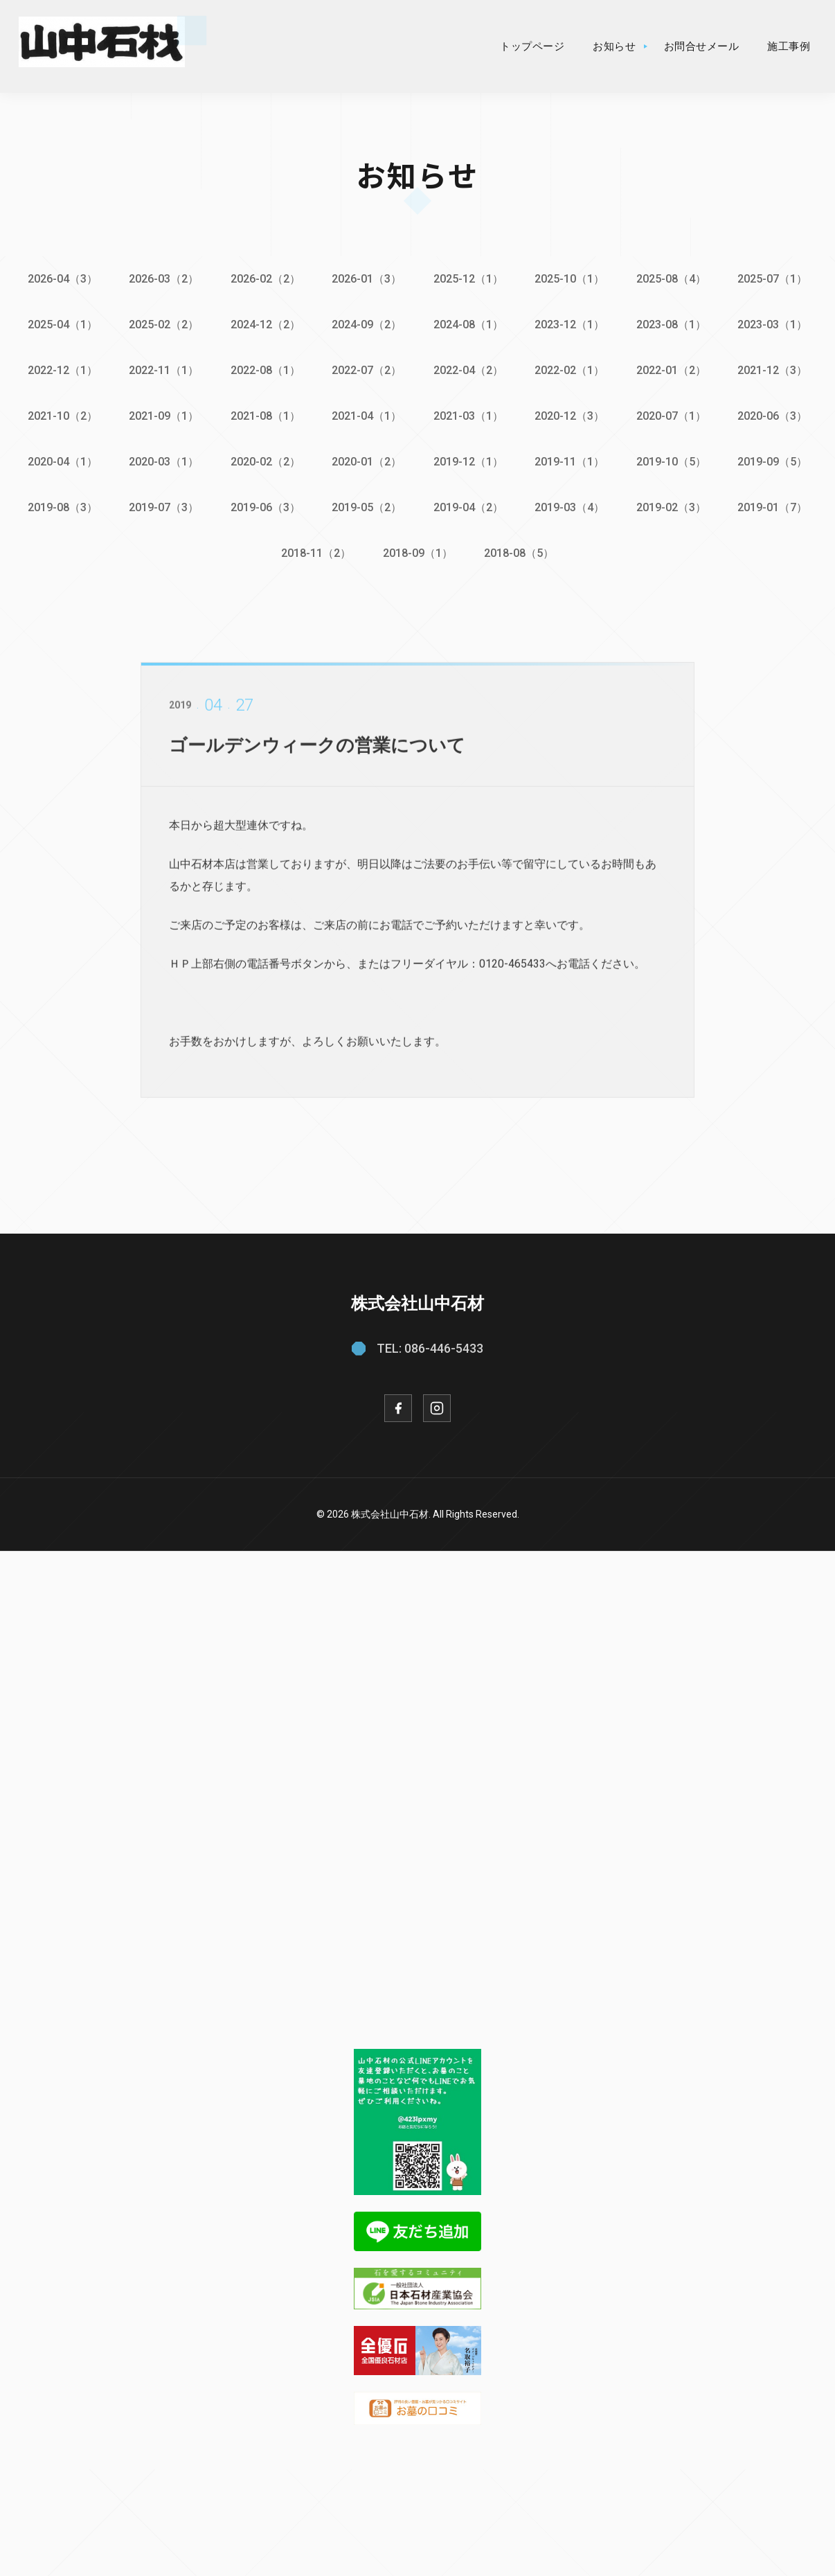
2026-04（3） (56, 278)
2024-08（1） (469, 323)
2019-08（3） (56, 502)
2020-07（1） (675, 412)
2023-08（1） (675, 323)
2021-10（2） (56, 412)
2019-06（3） (263, 502)
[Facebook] (398, 1402)
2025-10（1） (572, 278)
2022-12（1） (56, 368)
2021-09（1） (160, 412)
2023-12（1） (572, 323)
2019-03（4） (572, 502)
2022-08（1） (263, 368)
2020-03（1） (160, 457)
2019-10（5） (675, 457)
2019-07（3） (160, 502)
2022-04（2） (469, 368)
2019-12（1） (469, 457)
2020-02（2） (263, 457)
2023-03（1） (779, 323)
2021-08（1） (263, 412)
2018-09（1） (418, 547)
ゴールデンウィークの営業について (328, 754)
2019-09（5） (779, 457)
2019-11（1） (572, 457)
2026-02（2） (263, 278)
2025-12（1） (469, 278)
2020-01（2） (366, 457)
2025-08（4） (675, 278)
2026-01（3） (366, 278)
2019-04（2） (469, 502)
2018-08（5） (521, 547)
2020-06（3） (779, 412)
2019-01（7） (779, 502)
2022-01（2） (675, 368)
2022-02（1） (572, 368)
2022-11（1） (160, 368)
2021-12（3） (779, 368)
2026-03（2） (160, 278)
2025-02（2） (160, 323)
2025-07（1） (779, 278)
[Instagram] (437, 1402)
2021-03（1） (469, 412)
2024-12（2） (263, 323)
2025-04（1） (56, 323)
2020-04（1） (56, 457)
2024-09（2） (366, 323)
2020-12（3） (572, 412)
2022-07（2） (366, 368)
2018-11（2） (315, 547)
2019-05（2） (366, 502)
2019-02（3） (675, 502)
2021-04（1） (366, 412)
